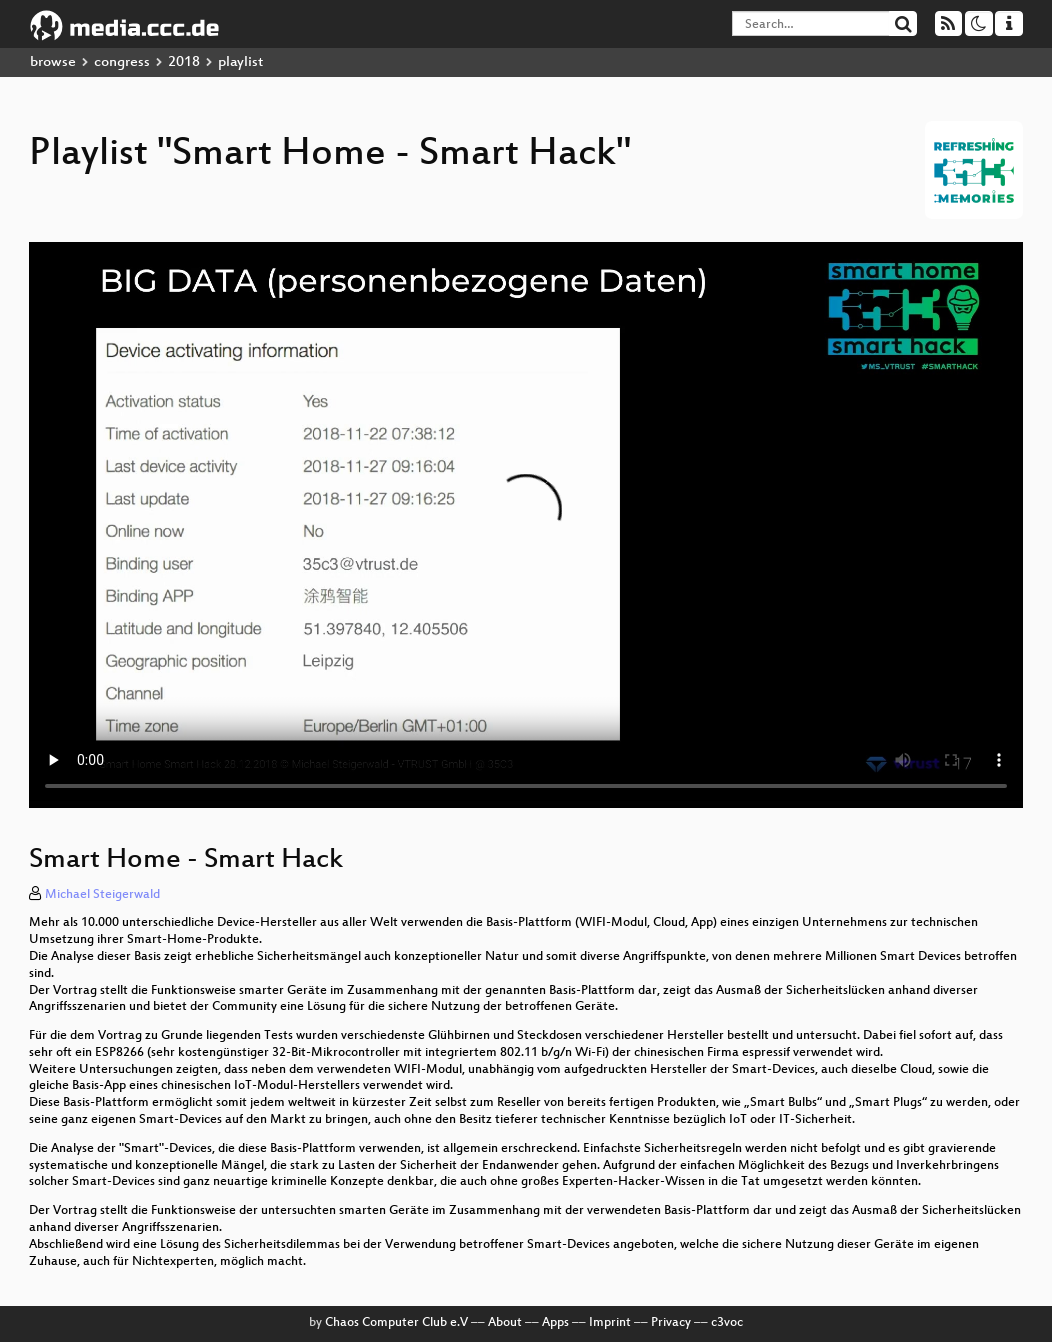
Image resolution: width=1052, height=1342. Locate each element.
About (505, 1323)
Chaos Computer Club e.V (396, 1323)
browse (53, 62)
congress (122, 62)
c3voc (727, 1323)
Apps (555, 1323)
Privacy (671, 1323)
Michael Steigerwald (102, 895)
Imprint (610, 1323)
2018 (184, 62)
